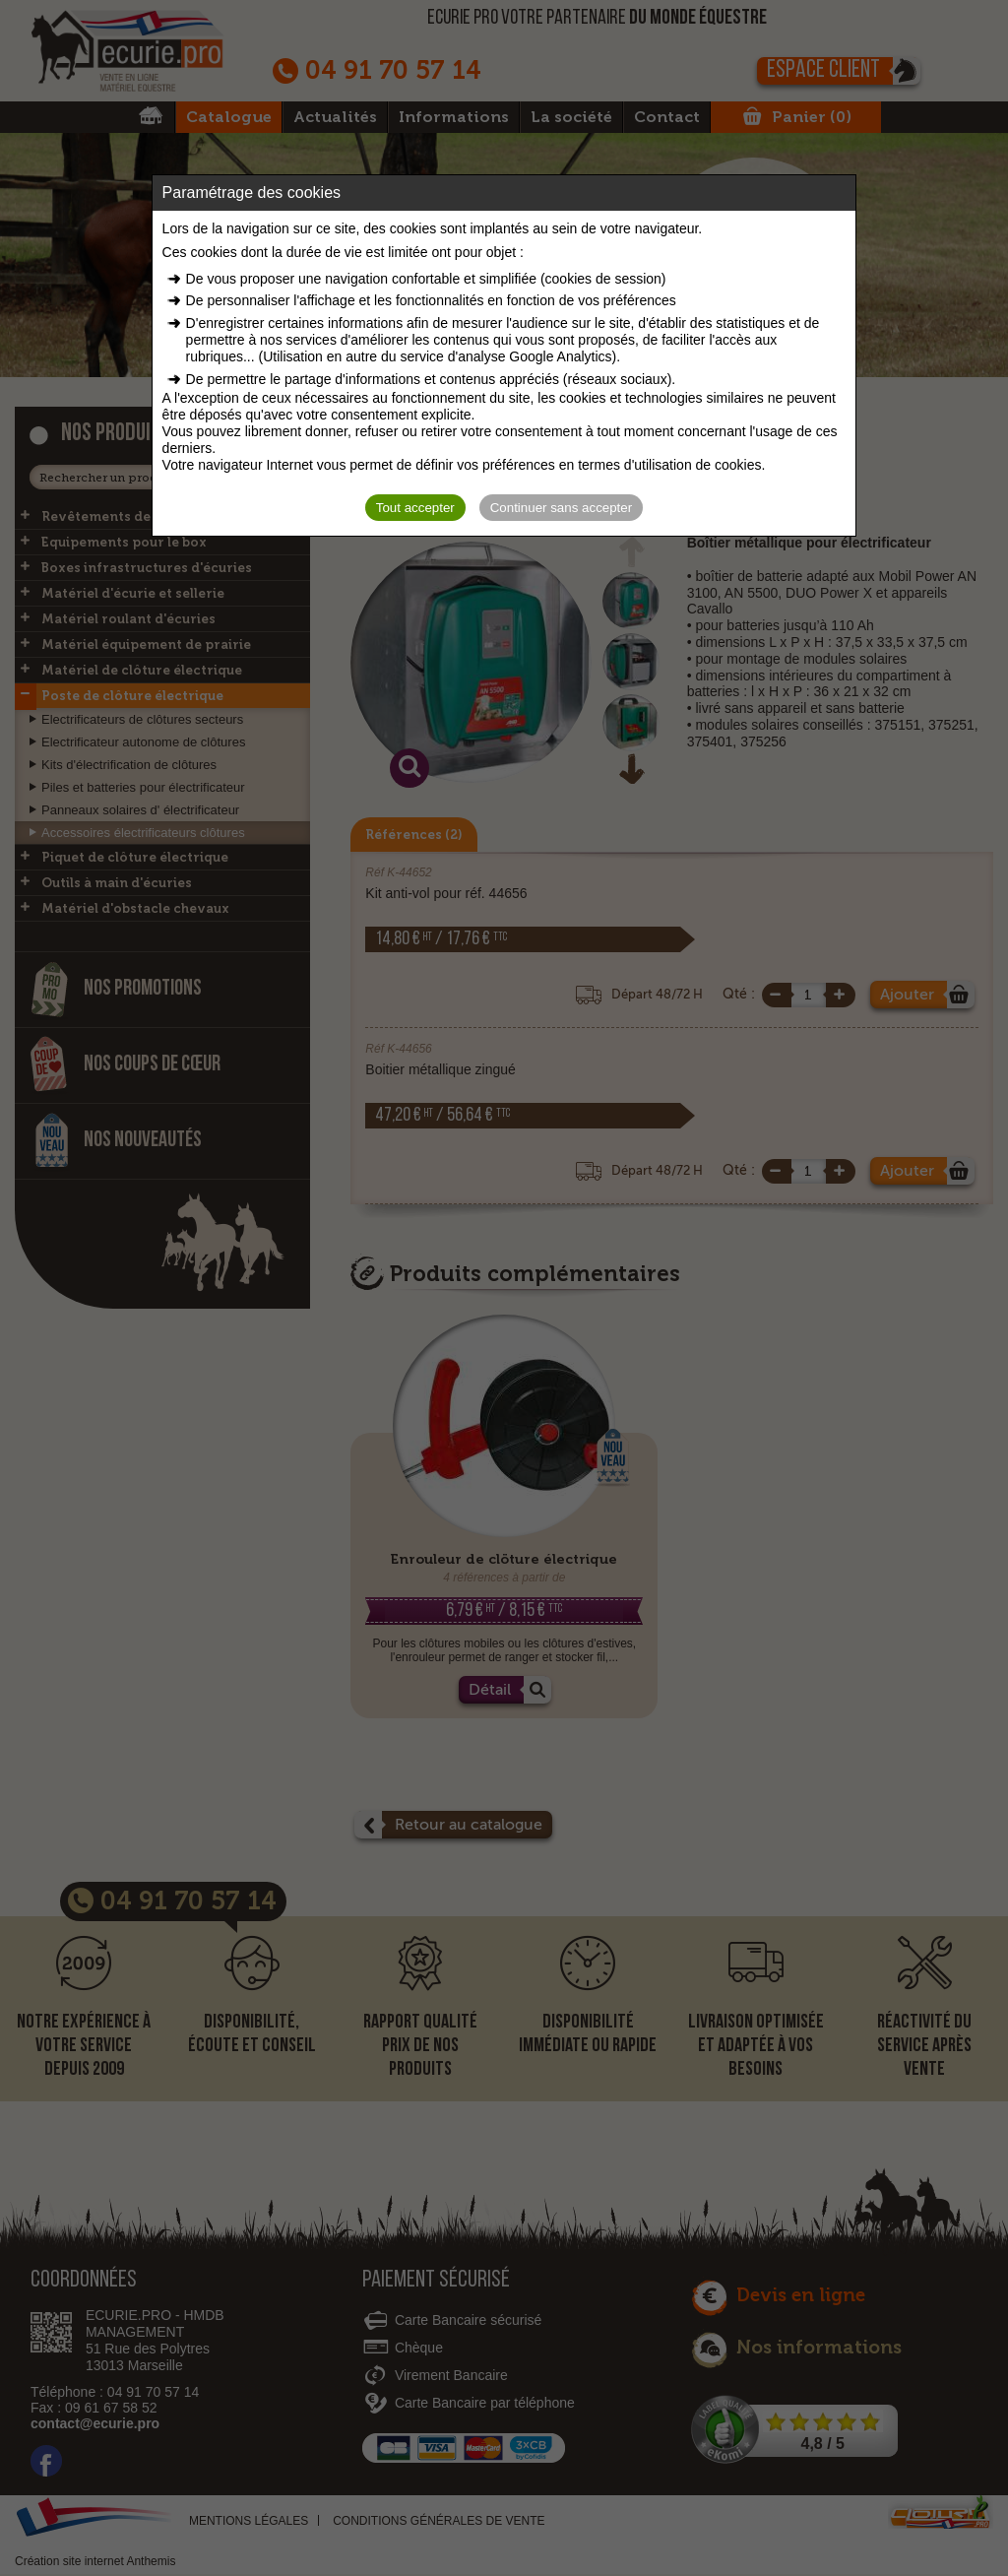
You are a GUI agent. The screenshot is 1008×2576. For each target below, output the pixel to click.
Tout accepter (415, 507)
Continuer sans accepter (561, 507)
